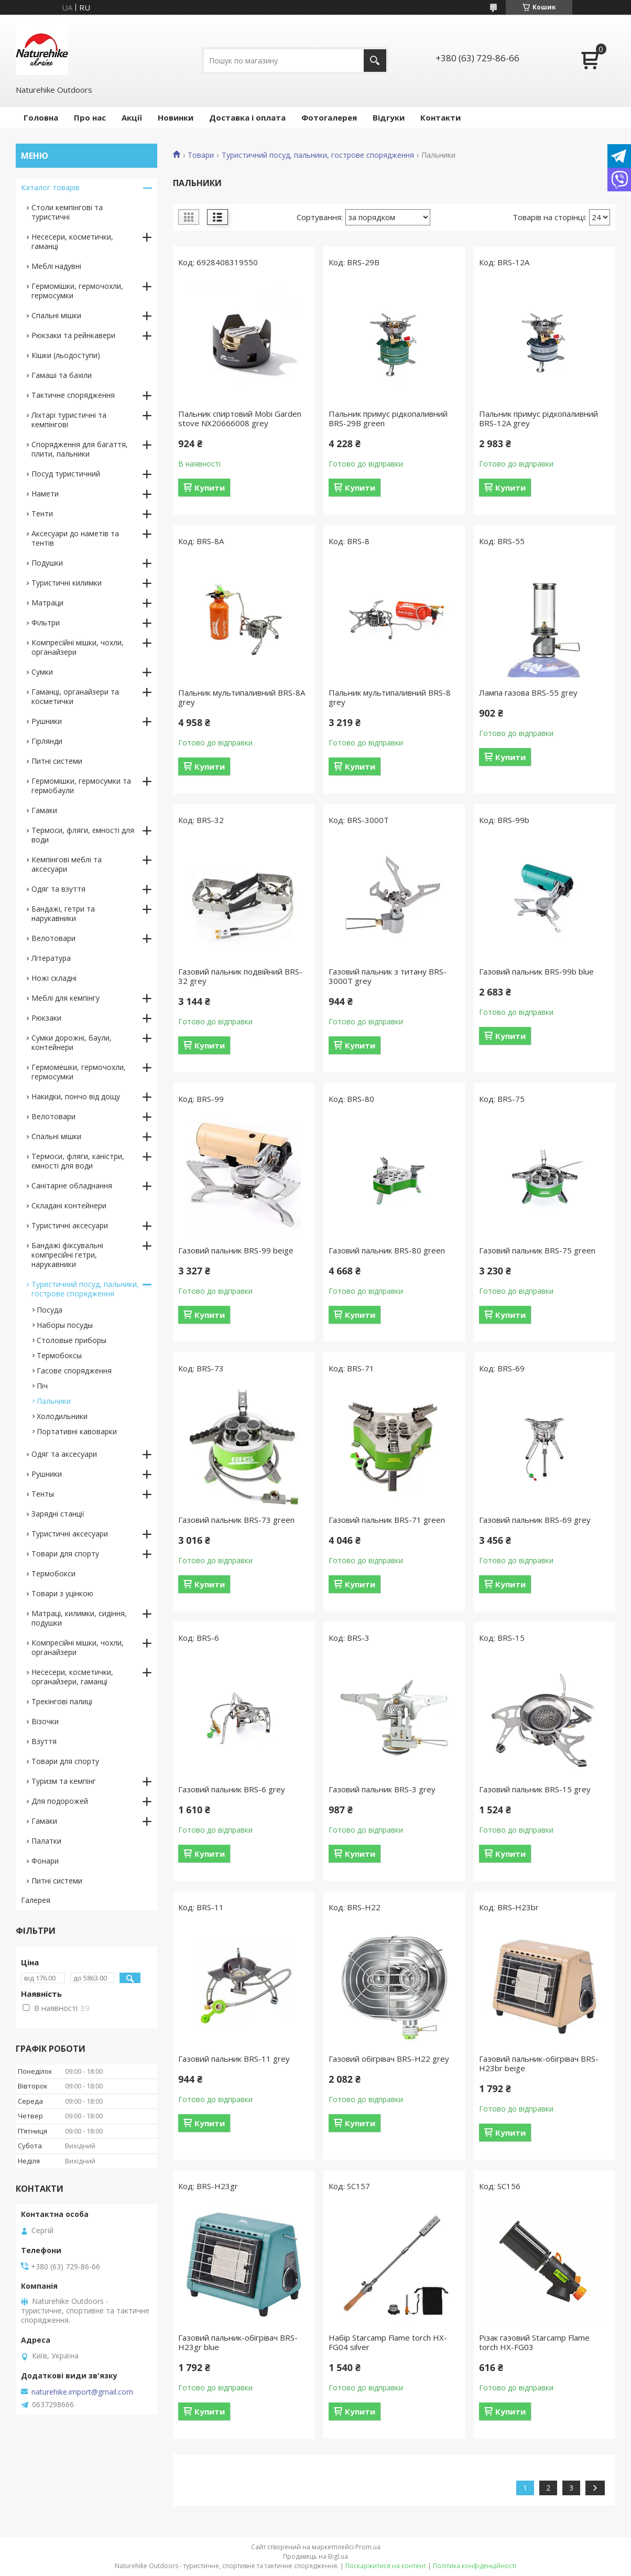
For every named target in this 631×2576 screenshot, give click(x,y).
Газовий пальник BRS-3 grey (382, 1789)
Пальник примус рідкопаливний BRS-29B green (388, 418)
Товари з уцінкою (62, 1593)
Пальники (54, 1401)
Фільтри (45, 622)
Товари (201, 155)
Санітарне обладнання (71, 1185)
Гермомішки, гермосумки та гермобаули (81, 785)
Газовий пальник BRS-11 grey (234, 2058)
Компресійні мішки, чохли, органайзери (77, 647)
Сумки (42, 672)
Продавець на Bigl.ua (315, 2556)
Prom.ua (367, 2546)
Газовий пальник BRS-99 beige (235, 1250)
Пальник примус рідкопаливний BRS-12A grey (538, 418)
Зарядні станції (57, 1514)
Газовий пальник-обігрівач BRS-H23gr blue (238, 2342)
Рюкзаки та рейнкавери (73, 335)
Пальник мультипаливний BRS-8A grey (241, 697)
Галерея (35, 1900)
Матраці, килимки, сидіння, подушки (79, 1618)
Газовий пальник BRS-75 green (537, 1250)
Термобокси (53, 1573)
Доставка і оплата (247, 117)
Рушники (46, 721)
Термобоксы (59, 1355)
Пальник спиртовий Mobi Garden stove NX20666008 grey (239, 418)
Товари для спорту (65, 1553)
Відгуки (389, 117)
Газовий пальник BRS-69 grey (535, 1519)
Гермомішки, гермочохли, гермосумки (77, 290)
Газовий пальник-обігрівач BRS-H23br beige (539, 2063)
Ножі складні (54, 978)
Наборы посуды (65, 1325)
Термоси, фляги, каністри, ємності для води (77, 1161)
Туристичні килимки (66, 583)
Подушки (47, 563)
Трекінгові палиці (61, 1701)
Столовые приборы (71, 1340)
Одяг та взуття (58, 889)
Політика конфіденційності (474, 2565)
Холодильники (62, 1416)
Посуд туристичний (65, 474)
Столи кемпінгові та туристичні (67, 212)
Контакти (440, 117)
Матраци (47, 603)
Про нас (90, 117)
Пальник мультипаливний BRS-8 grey (390, 697)
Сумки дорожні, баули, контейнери (71, 1042)
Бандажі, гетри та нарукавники (63, 913)
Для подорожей (59, 1801)
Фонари (45, 1861)
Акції (132, 117)
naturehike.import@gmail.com (82, 2392)
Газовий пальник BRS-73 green (236, 1519)
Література (51, 958)
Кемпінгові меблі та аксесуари (66, 864)
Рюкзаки (46, 1018)
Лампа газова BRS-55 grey (528, 692)
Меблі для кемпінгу (65, 998)
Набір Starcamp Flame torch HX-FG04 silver (388, 2342)
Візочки (45, 1721)
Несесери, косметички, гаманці (72, 241)
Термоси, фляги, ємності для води (82, 835)
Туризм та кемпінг (63, 1781)
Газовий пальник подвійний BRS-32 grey (240, 976)
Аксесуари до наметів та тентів (75, 538)
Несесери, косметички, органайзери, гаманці (72, 1676)
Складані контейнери (68, 1205)
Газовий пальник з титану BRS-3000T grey (388, 976)
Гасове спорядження (74, 1371)
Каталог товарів (50, 187)
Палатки (46, 1841)
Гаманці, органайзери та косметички (75, 696)
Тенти (42, 513)
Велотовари (53, 938)
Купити (209, 487)
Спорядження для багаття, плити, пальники (79, 449)
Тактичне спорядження (73, 395)
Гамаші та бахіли (61, 375)
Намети (45, 494)
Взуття (44, 1741)
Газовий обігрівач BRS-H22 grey (389, 2058)
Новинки (175, 117)
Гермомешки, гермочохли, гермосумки (78, 1071)
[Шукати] (375, 60)
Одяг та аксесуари (64, 1454)
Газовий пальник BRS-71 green (387, 1519)
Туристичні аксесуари (69, 1225)
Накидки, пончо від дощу (75, 1096)
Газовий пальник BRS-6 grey (231, 1789)
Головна (41, 117)
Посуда (49, 1310)
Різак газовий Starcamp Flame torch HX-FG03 (534, 2342)
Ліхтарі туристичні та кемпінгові (68, 419)
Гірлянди (46, 741)
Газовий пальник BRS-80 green (387, 1250)
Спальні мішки (56, 315)
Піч (42, 1386)
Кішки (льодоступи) (65, 355)
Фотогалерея (329, 117)
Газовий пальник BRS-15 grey (535, 1789)
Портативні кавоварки (77, 1431)
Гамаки (44, 810)
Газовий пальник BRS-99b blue (536, 971)
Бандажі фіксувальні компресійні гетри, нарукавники (67, 1254)
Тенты (42, 1494)
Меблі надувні (56, 266)
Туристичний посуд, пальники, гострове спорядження (318, 155)
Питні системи (56, 761)
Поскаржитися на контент (385, 2565)
